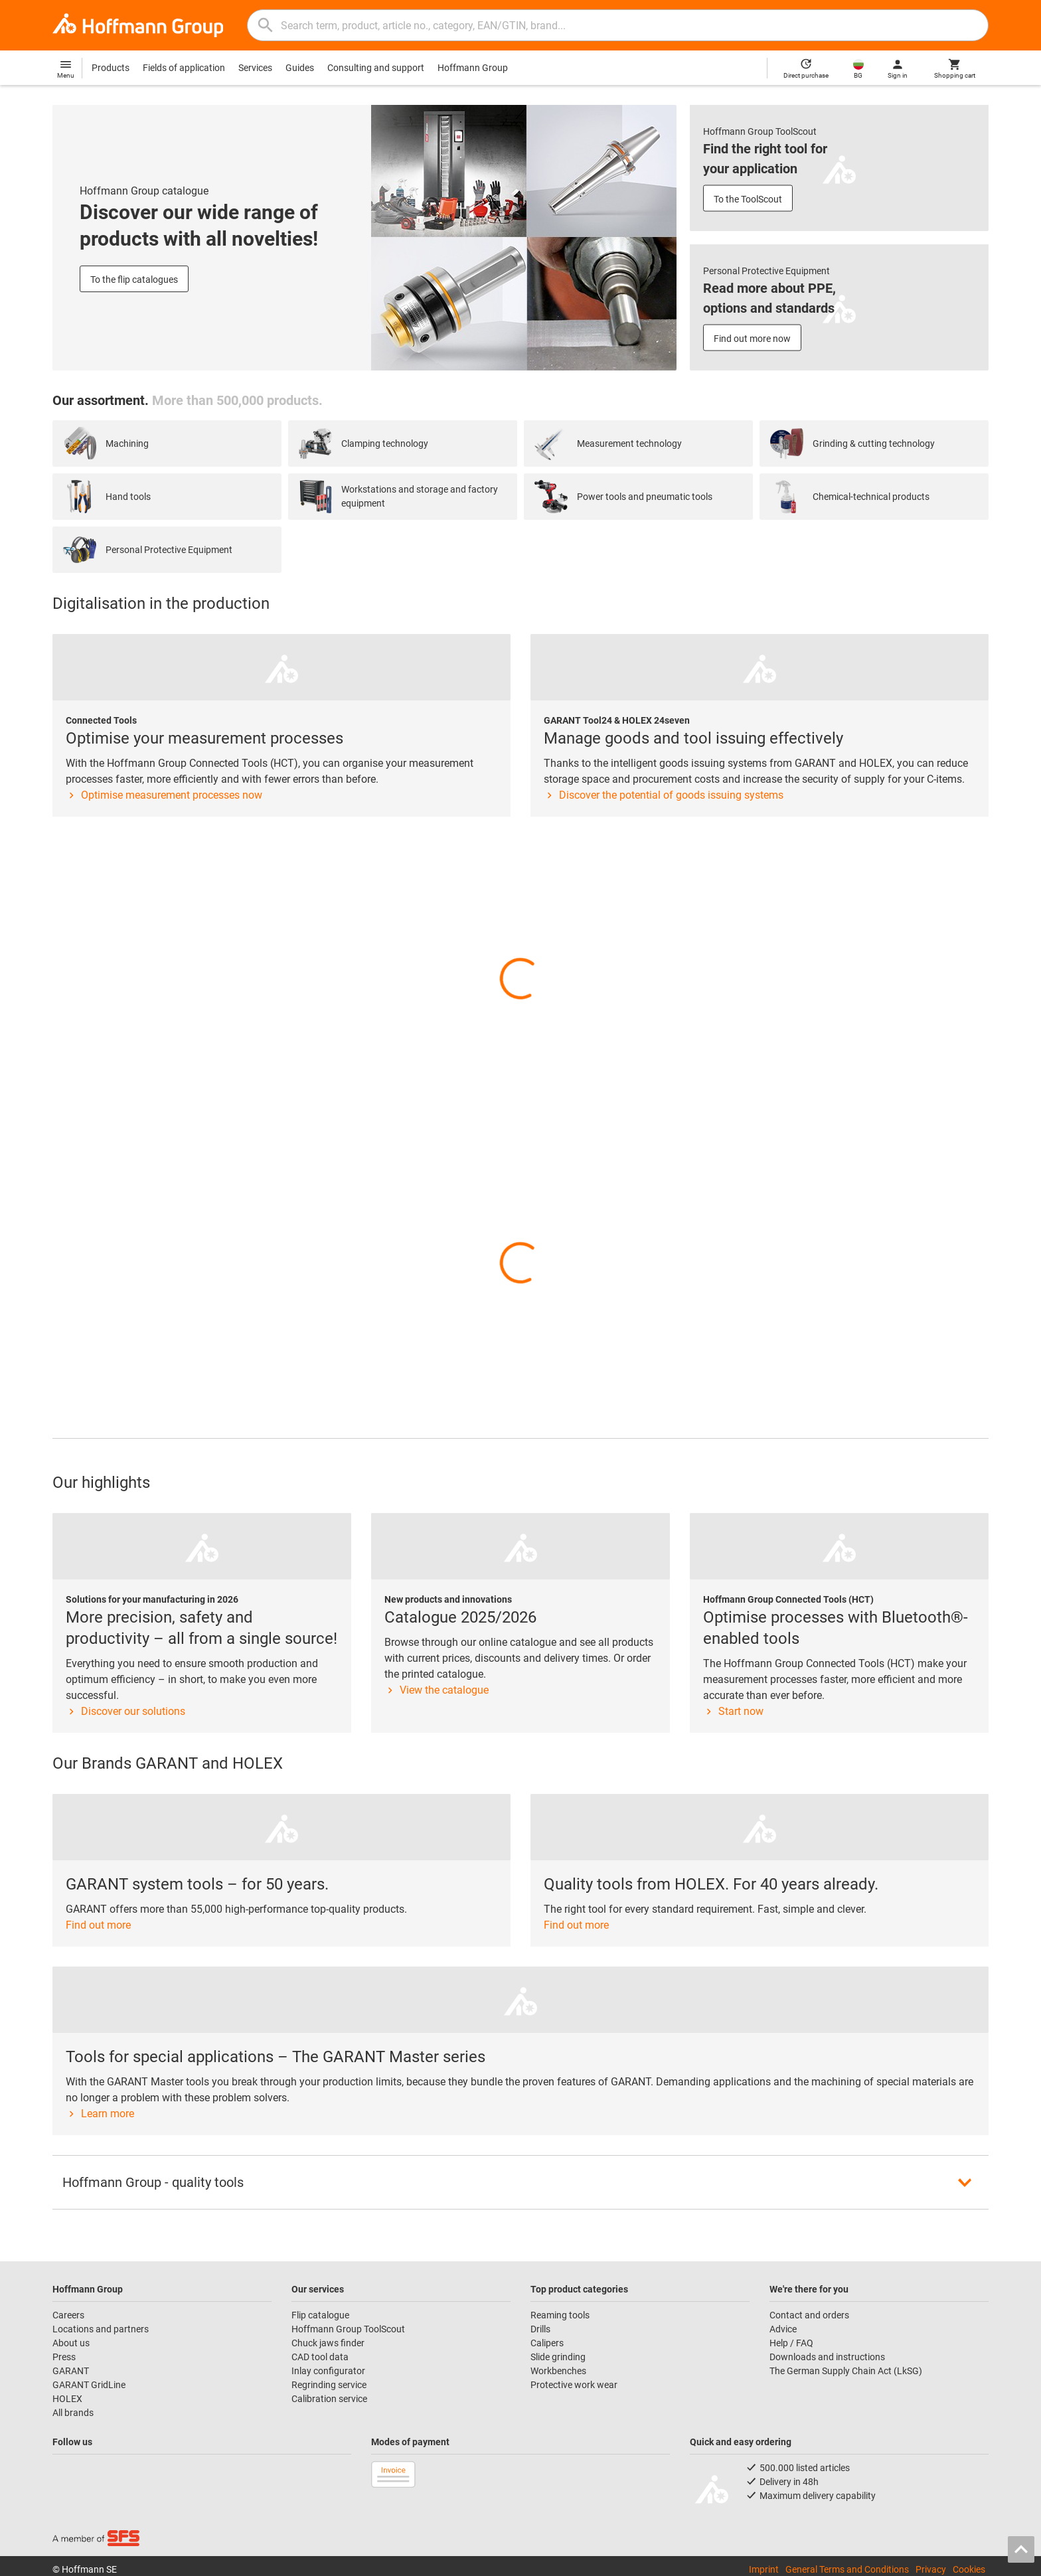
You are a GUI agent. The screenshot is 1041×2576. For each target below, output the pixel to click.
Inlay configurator (328, 2371)
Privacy (931, 2569)
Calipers (547, 2343)
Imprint (764, 2569)
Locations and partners (100, 2329)
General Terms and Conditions (847, 2569)
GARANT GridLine (88, 2384)
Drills (540, 2329)
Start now (733, 1711)
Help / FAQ (791, 2343)
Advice (783, 2329)
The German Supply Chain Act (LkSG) (845, 2371)
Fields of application (184, 67)
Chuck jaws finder (327, 2343)
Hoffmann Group (473, 67)
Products (110, 67)
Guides (299, 67)
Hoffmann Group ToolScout (348, 2329)
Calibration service (329, 2398)
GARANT (70, 2371)
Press (64, 2357)
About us (71, 2343)
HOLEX (67, 2398)
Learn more (100, 2113)
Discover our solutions (125, 1711)
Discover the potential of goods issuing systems (663, 795)
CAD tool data (320, 2357)
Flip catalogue (320, 2315)
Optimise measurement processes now (164, 795)
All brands (73, 2412)
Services (255, 67)
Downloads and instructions (827, 2357)
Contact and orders (809, 2315)
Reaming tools (560, 2315)
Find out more (98, 1925)
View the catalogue (436, 1690)
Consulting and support (375, 67)
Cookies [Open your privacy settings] (969, 2569)
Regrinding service (328, 2384)
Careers (68, 2315)
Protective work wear (573, 2384)
